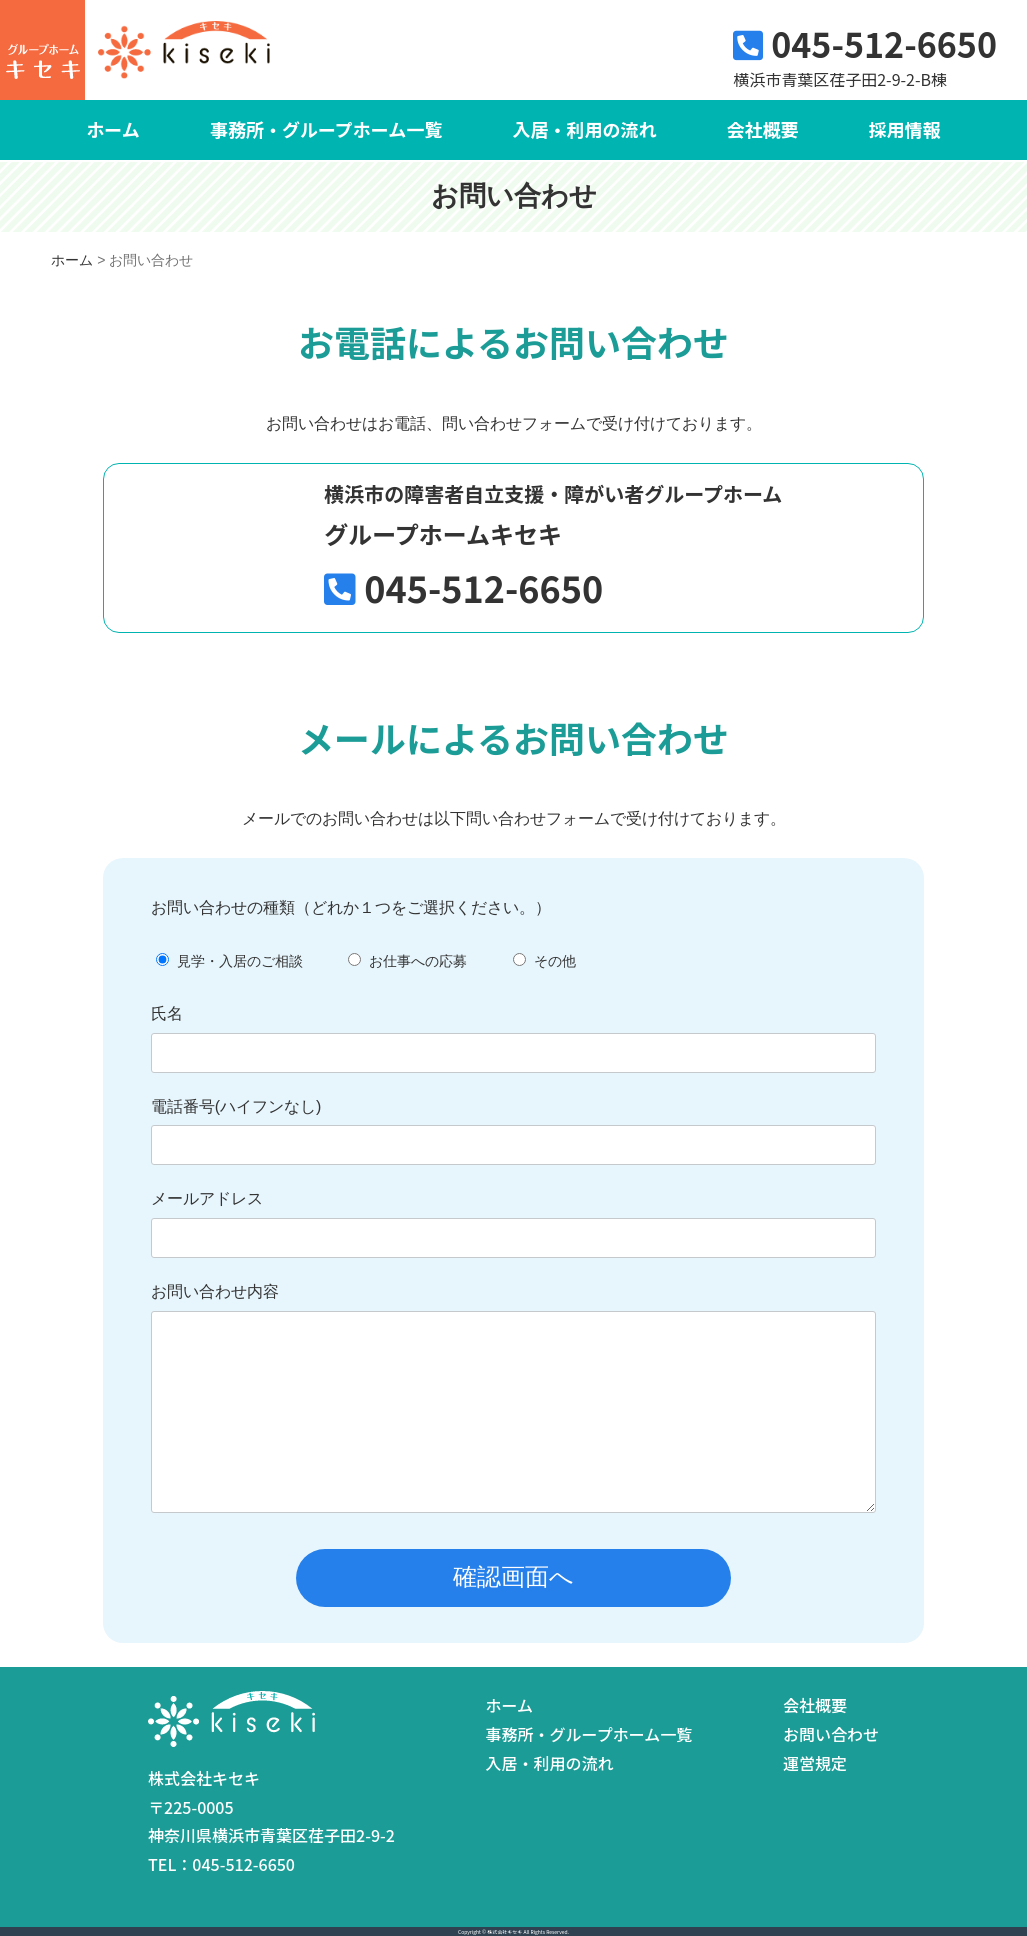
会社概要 (762, 129)
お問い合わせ (831, 1734)
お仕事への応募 (418, 961)
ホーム (112, 129)
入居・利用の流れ (584, 129)
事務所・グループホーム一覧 (326, 129)
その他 (555, 961)
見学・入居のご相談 (240, 961)
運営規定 (815, 1763)
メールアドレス (207, 1198)
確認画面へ (513, 1576)
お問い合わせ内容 (215, 1291)
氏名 (167, 1013)
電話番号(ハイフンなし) (236, 1106)
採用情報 (905, 129)
